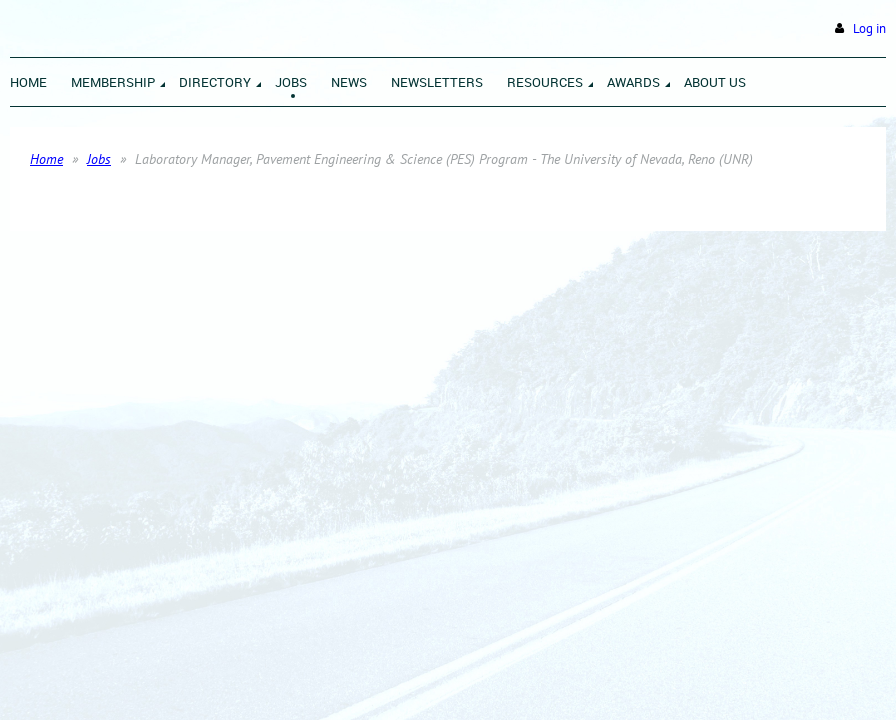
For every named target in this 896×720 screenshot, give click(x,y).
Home (46, 159)
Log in (869, 28)
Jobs (99, 159)
